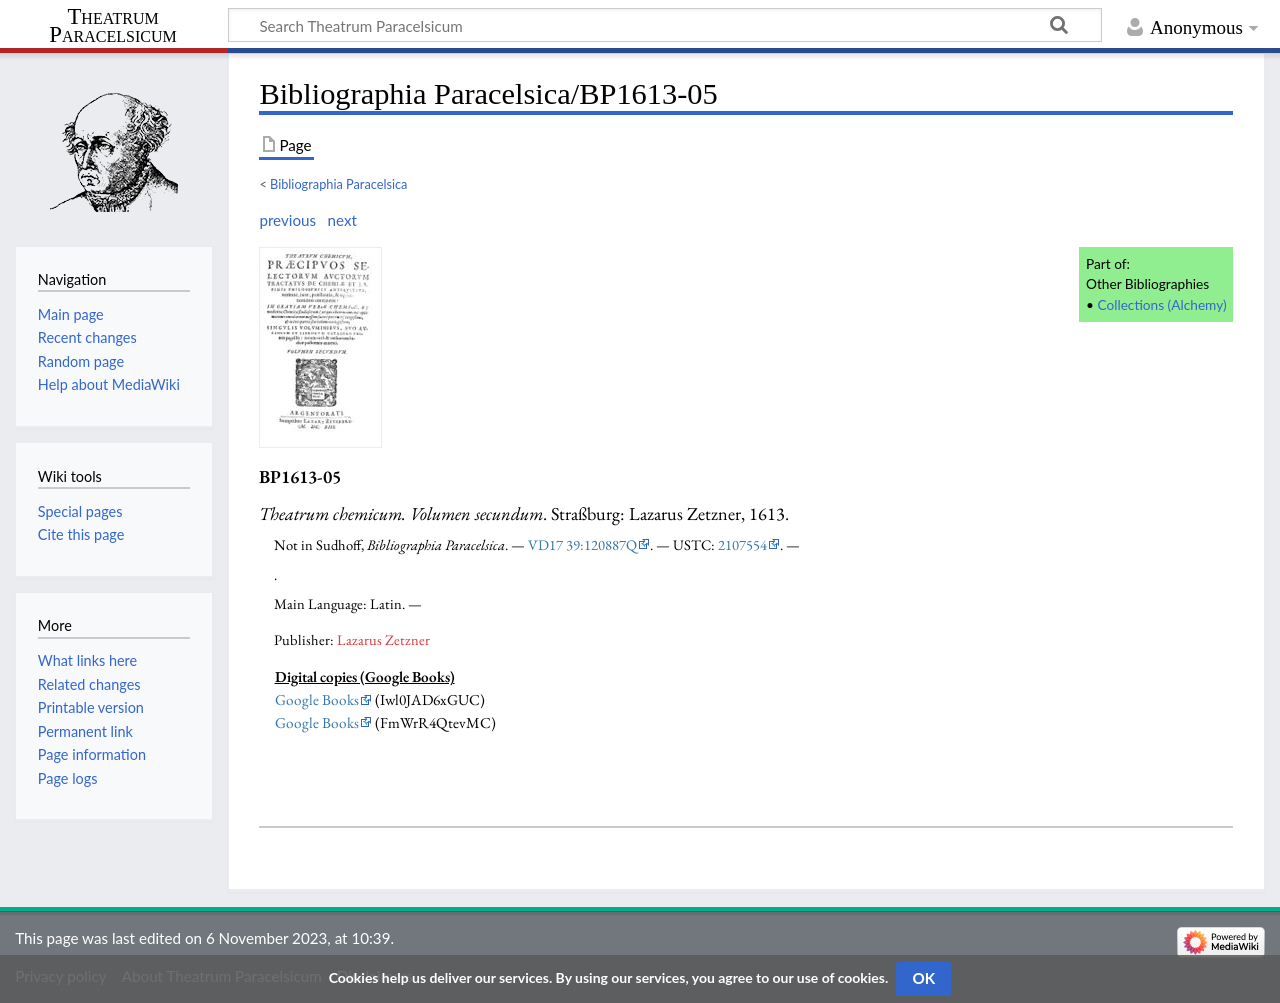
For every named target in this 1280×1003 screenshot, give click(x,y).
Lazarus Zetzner (383, 639)
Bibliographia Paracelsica (338, 184)
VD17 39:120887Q (582, 544)
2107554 (742, 544)
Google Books (317, 700)
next (341, 220)
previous (287, 220)
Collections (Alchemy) (1161, 304)
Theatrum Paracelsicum (112, 26)
